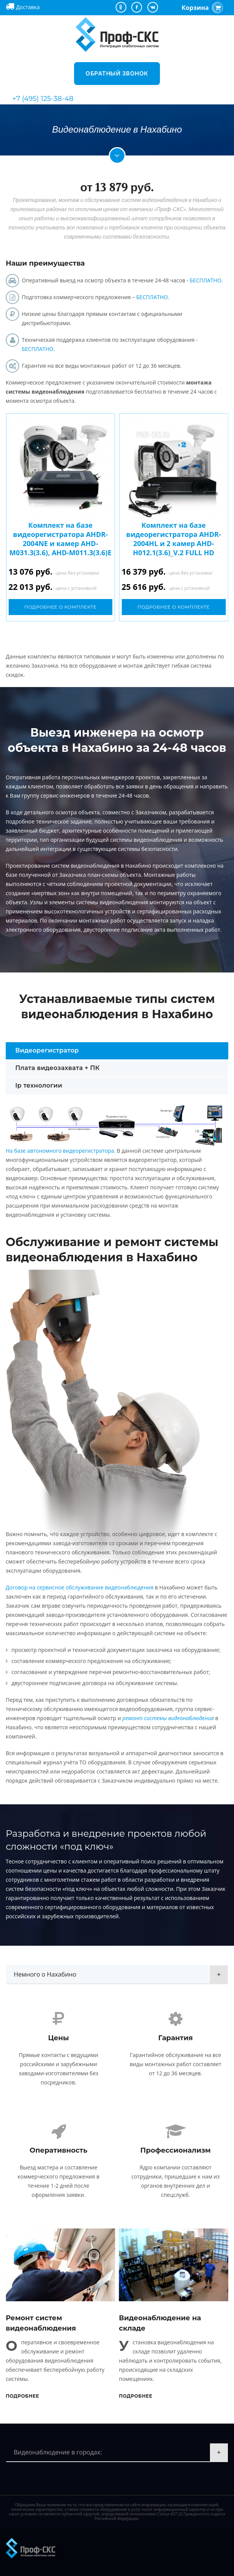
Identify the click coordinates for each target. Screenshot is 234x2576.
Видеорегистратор (47, 1050)
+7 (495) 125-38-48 (42, 99)
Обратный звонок (117, 73)
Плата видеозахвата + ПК (57, 1068)
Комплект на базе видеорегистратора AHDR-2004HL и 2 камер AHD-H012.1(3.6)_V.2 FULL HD (173, 539)
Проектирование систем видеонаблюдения (62, 865)
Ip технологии (38, 1085)
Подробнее (22, 2396)
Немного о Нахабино (45, 1974)
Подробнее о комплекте (60, 607)
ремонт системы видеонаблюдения (168, 1718)
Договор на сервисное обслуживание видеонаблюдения (79, 1587)
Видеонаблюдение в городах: (58, 2452)
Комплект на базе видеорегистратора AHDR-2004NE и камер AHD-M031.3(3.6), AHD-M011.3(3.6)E (60, 539)
